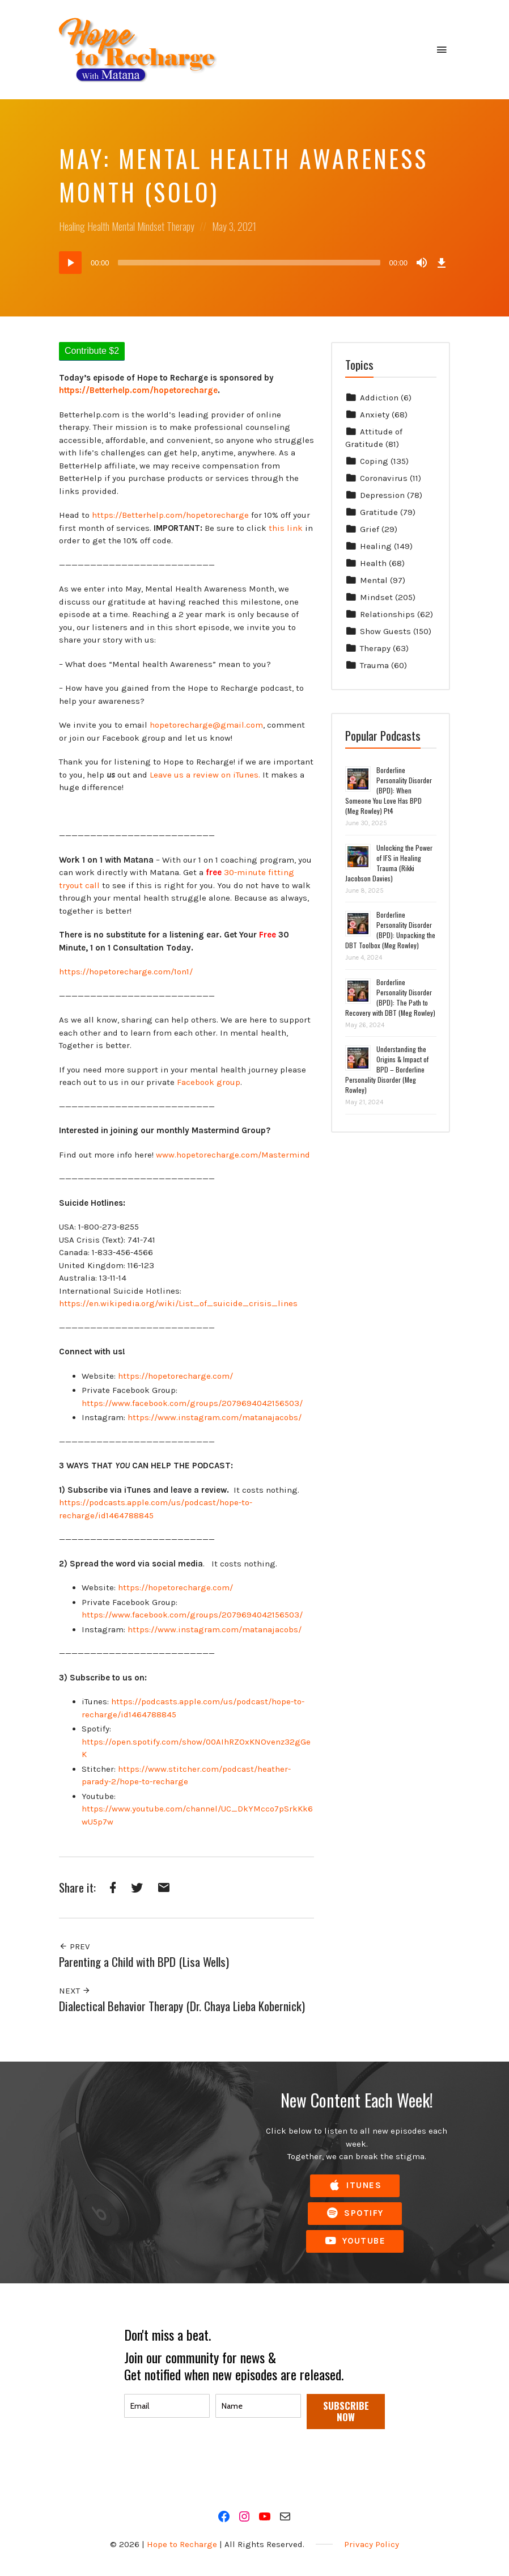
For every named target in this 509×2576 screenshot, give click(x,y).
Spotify (355, 2213)
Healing (72, 226)
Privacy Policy (371, 2544)
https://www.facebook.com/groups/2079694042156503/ (192, 1403)
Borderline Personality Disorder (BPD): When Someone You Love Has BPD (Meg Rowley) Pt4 (388, 790)
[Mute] (421, 262)
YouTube (355, 2241)
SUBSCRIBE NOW (346, 2411)
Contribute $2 (92, 351)
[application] (254, 262)
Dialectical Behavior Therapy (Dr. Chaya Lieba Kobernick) (182, 2006)
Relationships (387, 614)
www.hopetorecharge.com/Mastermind (233, 1155)
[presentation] (210, 2462)
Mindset (150, 226)
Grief (369, 529)
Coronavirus (384, 478)
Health (98, 226)
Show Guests (385, 631)
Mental (123, 226)
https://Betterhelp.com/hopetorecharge (170, 515)
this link (286, 528)
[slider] (249, 262)
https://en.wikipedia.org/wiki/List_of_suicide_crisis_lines (178, 1303)
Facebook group (208, 1082)
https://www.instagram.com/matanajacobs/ (215, 1417)
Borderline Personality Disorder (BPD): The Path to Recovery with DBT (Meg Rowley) (390, 997)
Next (75, 1991)
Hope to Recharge (182, 2544)
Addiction (379, 397)
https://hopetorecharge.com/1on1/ (126, 971)
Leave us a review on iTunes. (205, 775)
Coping (374, 461)
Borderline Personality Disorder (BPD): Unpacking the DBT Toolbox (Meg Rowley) (390, 930)
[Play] (70, 262)
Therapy (180, 226)
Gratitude (379, 512)
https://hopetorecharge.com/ (175, 1376)
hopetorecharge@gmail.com (206, 725)
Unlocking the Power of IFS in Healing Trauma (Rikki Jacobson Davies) (388, 863)
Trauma (374, 665)
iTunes (354, 2185)
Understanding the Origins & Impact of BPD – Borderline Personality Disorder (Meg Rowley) (387, 1069)
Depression (382, 495)
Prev (74, 1946)
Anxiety (374, 414)
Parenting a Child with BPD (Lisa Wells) (144, 1961)
